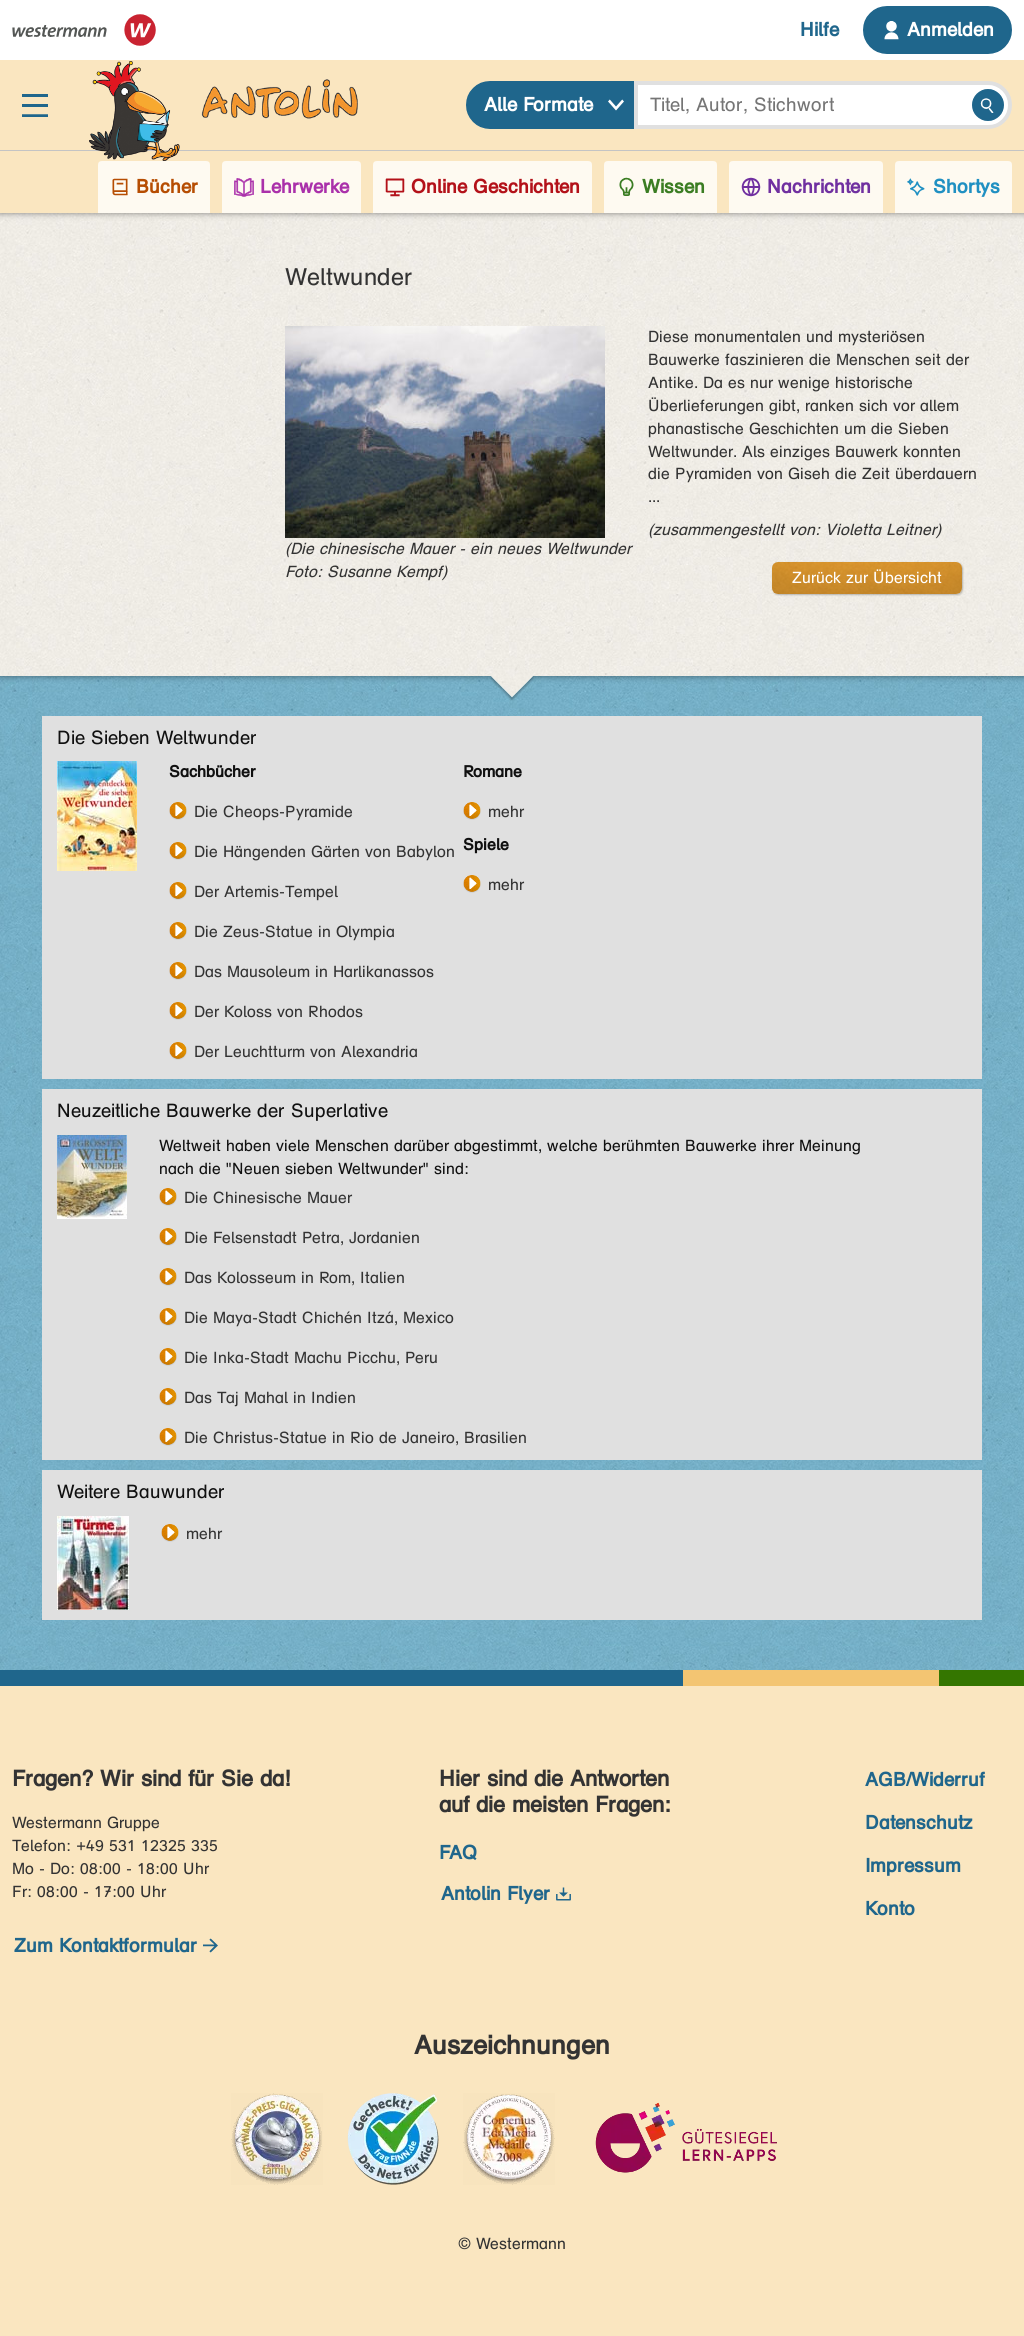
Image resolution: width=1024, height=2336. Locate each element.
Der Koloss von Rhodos (278, 1011)
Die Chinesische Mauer (268, 1197)
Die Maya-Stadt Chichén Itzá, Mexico (319, 1317)
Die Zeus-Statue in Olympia (294, 931)
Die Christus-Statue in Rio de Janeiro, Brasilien (355, 1437)
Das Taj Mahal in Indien (270, 1397)
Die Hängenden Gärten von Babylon (324, 851)
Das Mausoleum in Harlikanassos (314, 971)
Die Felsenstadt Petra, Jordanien (302, 1237)
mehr (506, 811)
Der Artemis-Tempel (266, 891)
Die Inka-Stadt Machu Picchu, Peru (311, 1357)
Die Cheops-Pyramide (273, 811)
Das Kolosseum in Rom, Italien (294, 1277)
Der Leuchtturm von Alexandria (306, 1051)
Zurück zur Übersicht (867, 577)
